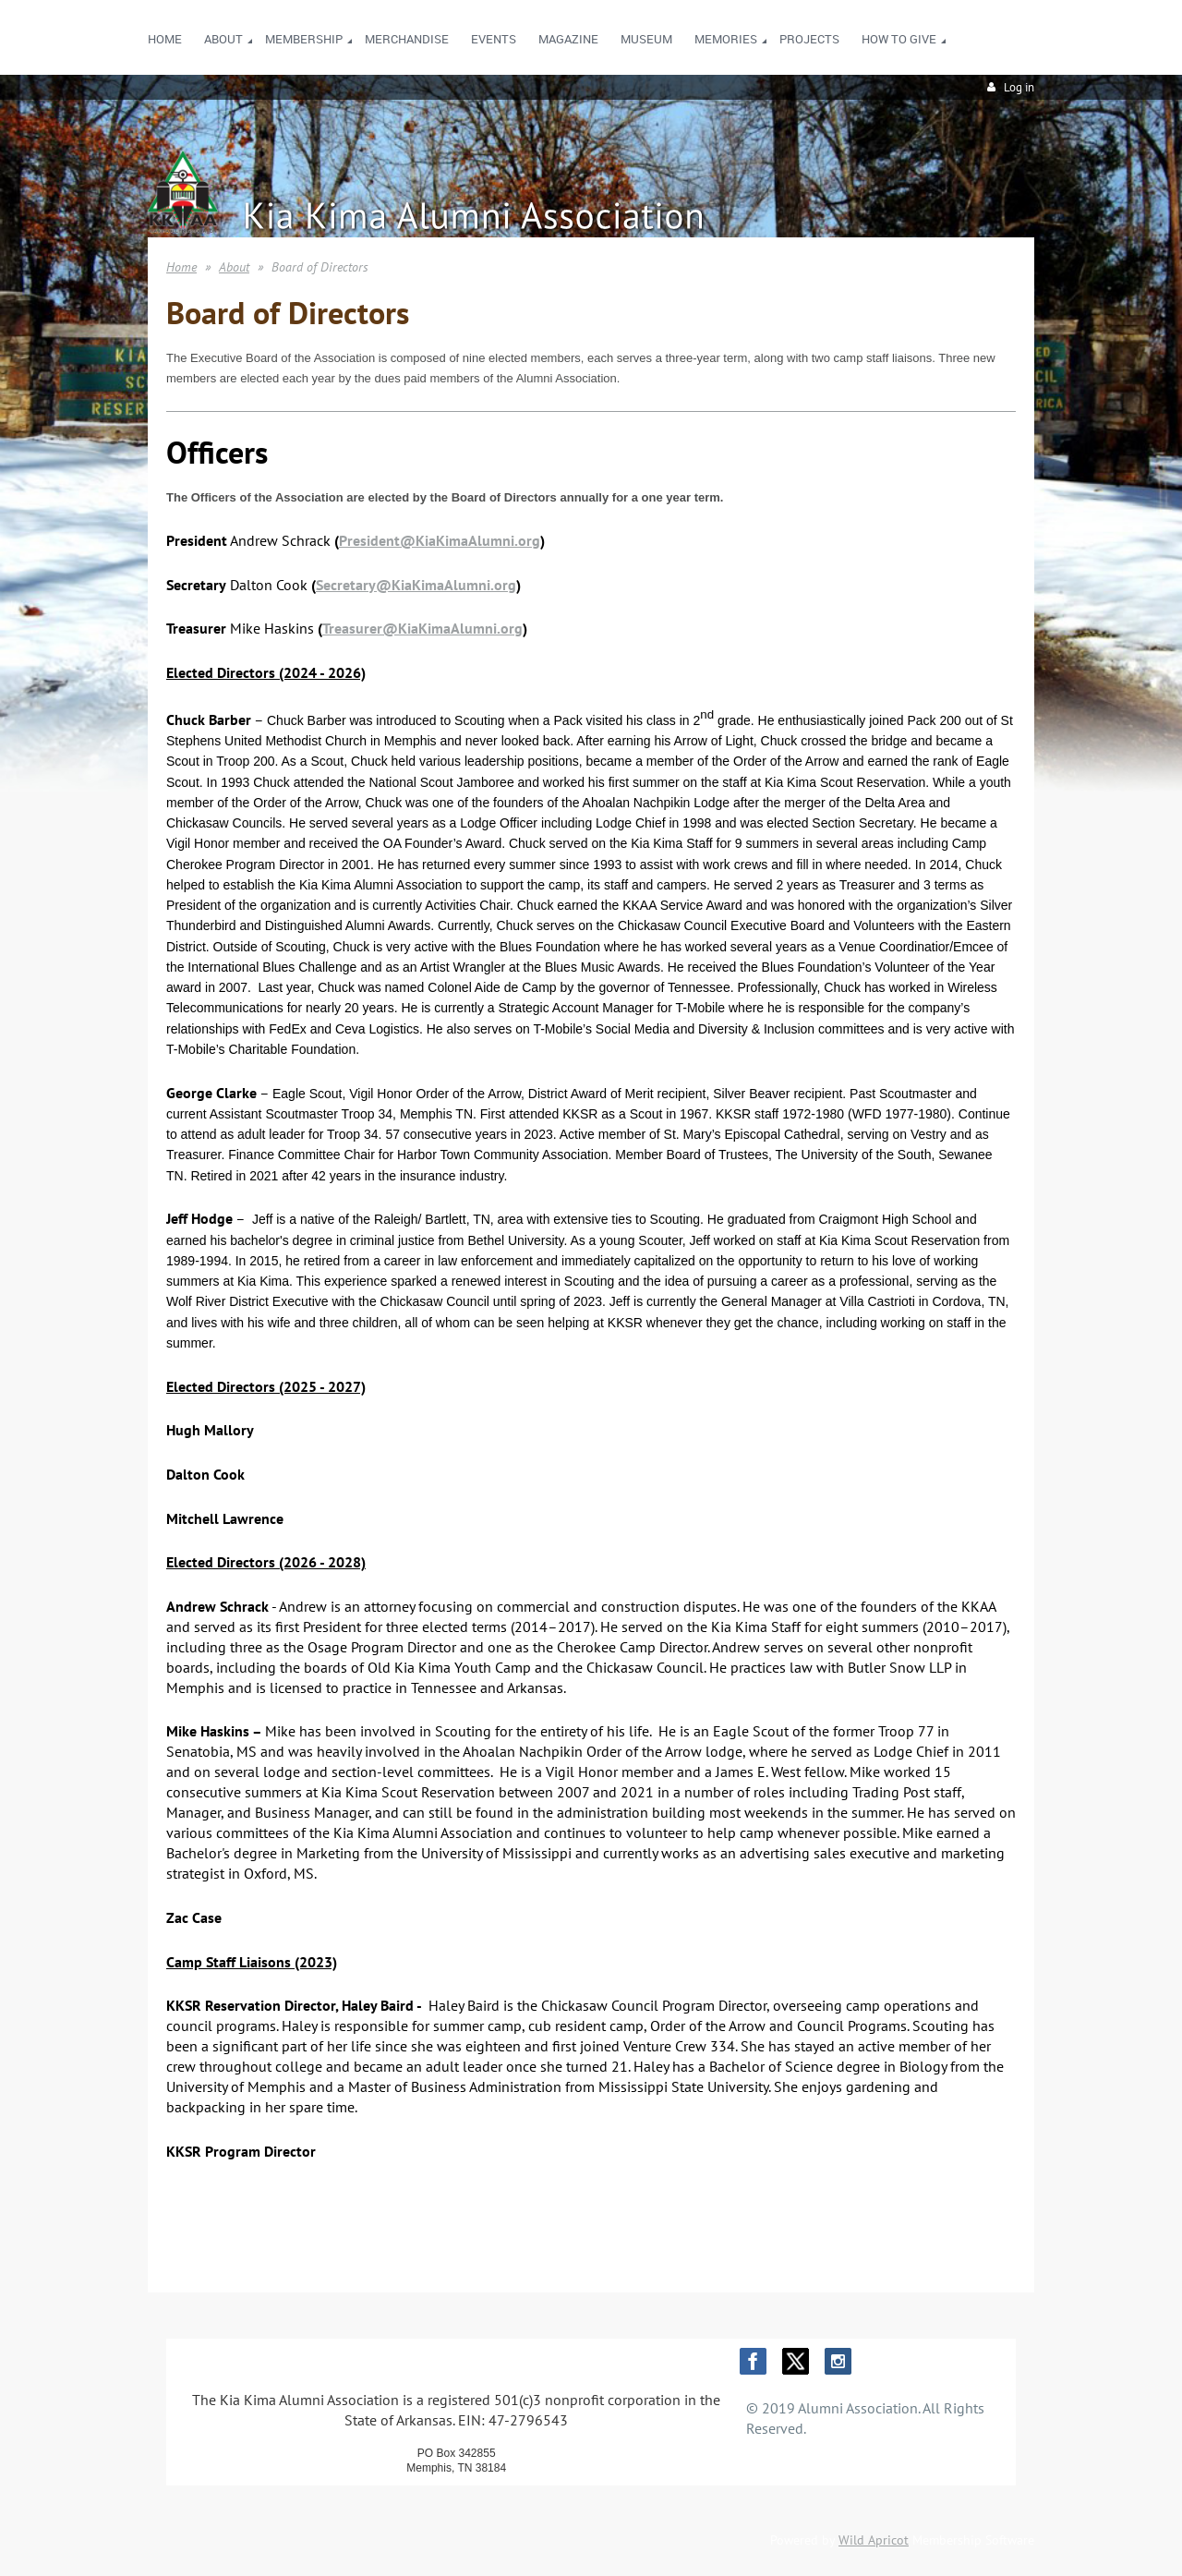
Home (181, 267)
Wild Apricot (873, 2540)
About (234, 267)
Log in (1019, 87)
